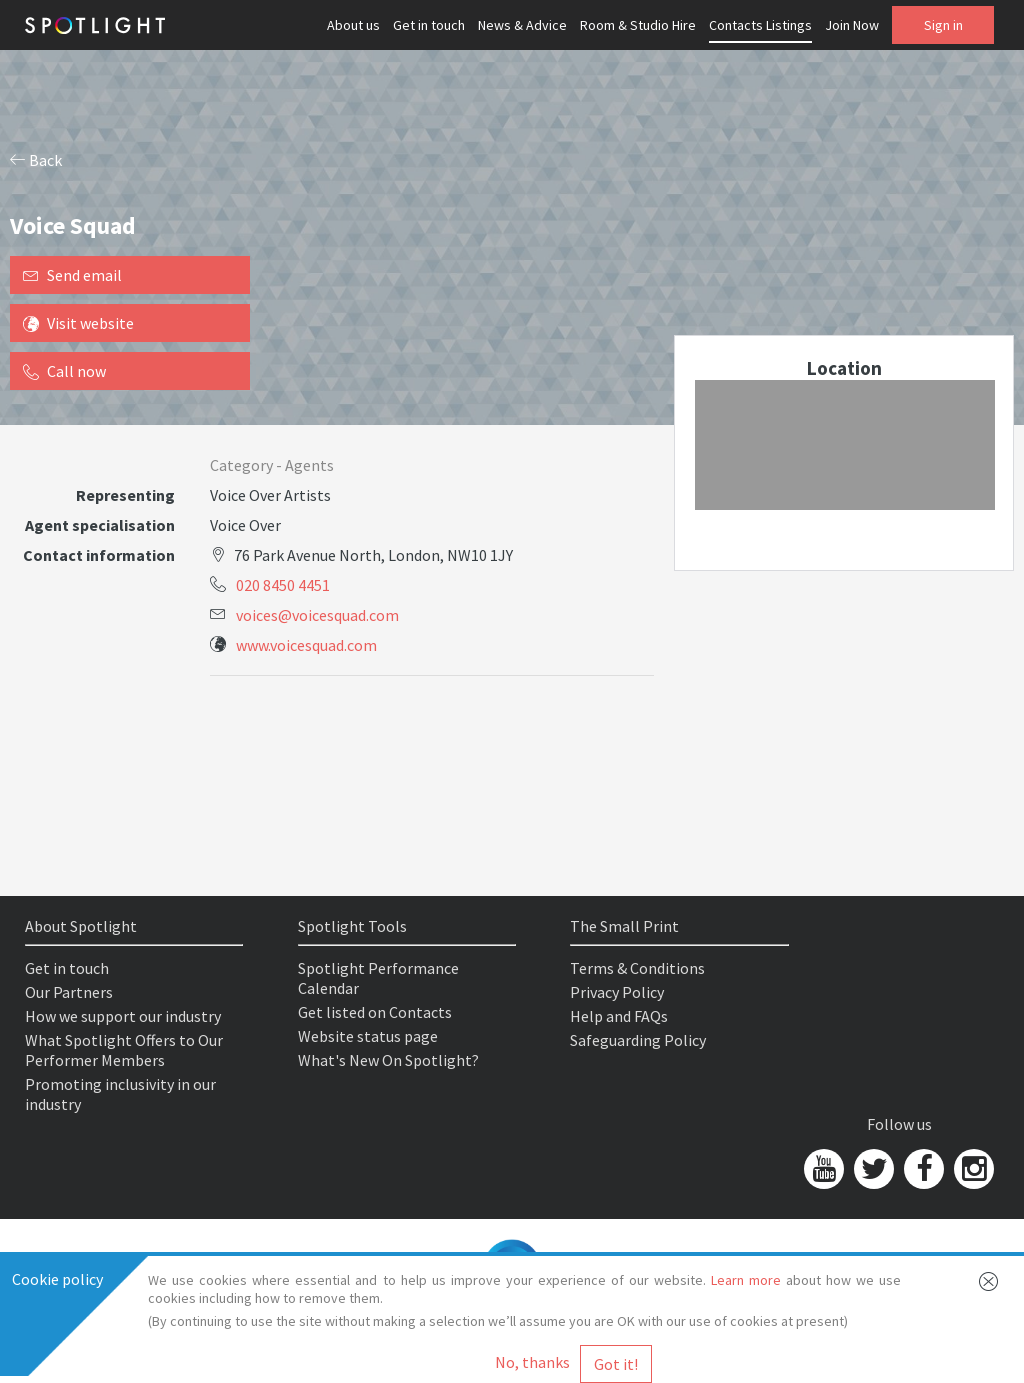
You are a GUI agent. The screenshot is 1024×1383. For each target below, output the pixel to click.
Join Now (852, 25)
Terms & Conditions (637, 968)
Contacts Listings (760, 25)
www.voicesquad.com (306, 645)
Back (36, 160)
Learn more (746, 1280)
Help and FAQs (619, 1016)
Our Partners (69, 992)
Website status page (368, 1036)
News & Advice (522, 25)
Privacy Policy (617, 992)
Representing (125, 495)
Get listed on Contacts (375, 1012)
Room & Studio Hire (638, 25)
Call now (64, 371)
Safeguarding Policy (638, 1040)
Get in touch (429, 25)
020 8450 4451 (283, 585)
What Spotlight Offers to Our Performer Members (124, 1050)
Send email (72, 275)
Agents (309, 465)
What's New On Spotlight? (388, 1060)
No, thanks (532, 1362)
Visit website (78, 323)
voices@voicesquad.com (317, 615)
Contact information (99, 555)
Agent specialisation (100, 525)
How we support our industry (123, 1016)
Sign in (943, 25)
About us (353, 25)
